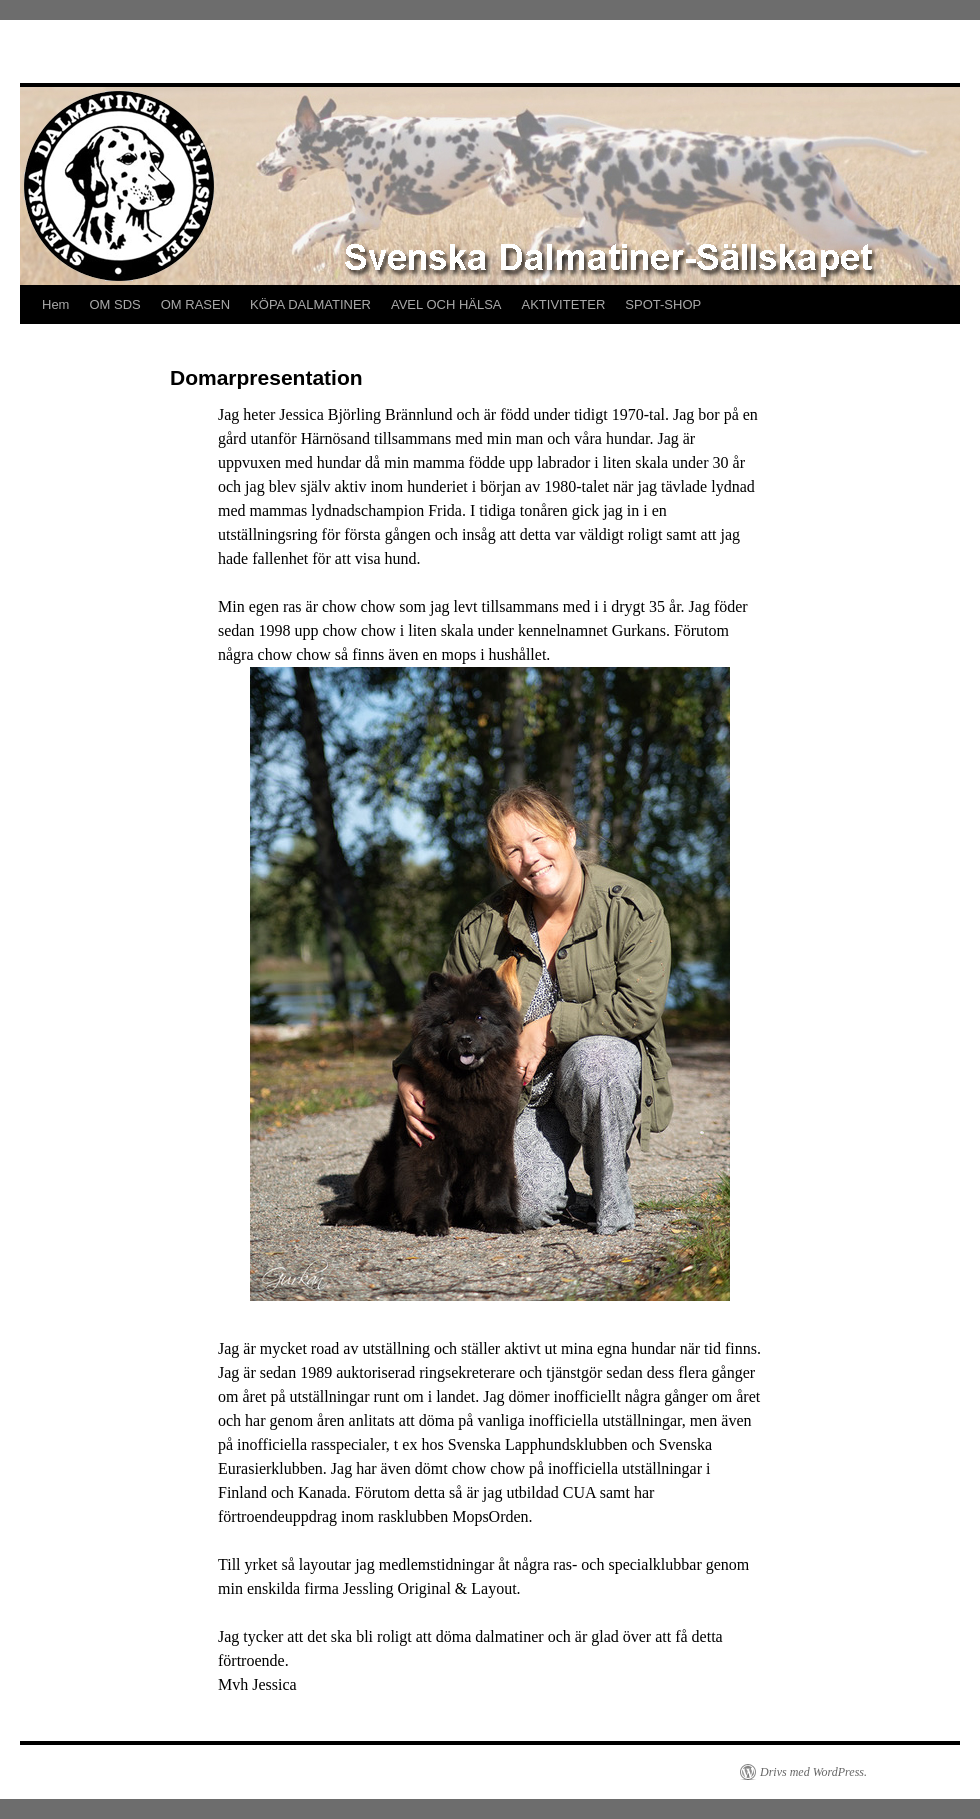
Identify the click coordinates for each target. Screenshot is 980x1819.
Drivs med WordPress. (813, 1772)
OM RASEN (195, 304)
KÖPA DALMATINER (310, 304)
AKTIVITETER (564, 304)
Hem (55, 304)
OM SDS (114, 304)
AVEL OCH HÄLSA (446, 304)
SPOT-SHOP (663, 304)
